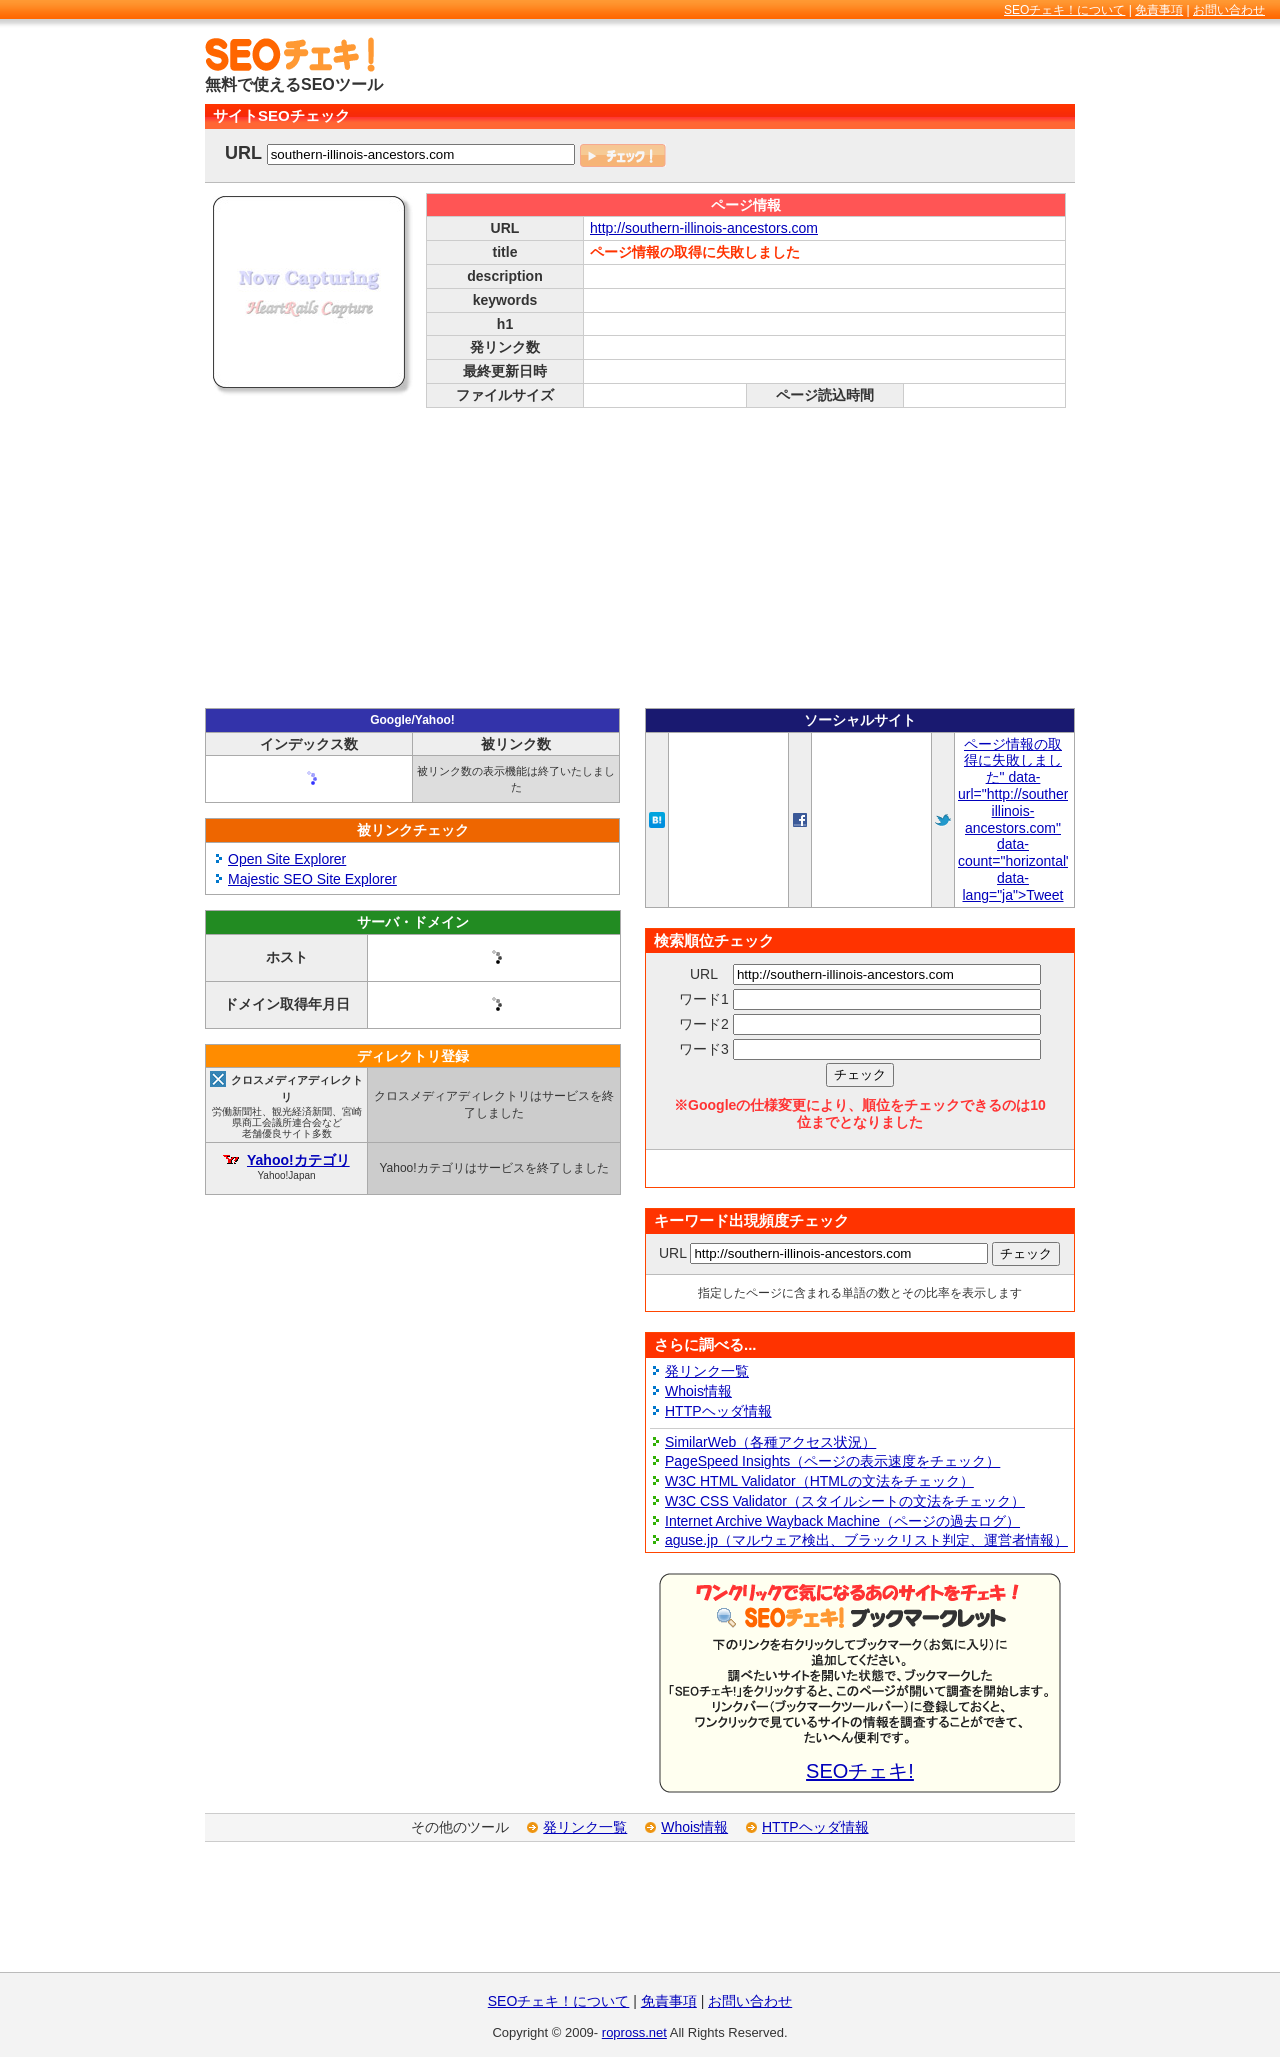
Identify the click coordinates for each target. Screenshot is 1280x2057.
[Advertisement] (841, 67)
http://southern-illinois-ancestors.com (704, 228)
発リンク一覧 (707, 1371)
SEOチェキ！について (1064, 10)
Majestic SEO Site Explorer (312, 879)
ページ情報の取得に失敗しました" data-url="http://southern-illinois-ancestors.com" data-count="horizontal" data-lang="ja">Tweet (1019, 819)
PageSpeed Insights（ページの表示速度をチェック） (832, 1461)
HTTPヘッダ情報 (718, 1411)
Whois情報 (698, 1391)
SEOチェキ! (860, 1771)
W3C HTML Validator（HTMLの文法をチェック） (819, 1481)
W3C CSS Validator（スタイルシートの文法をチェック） (845, 1501)
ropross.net (634, 2032)
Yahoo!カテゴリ (298, 1160)
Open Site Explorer (287, 859)
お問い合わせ (1229, 10)
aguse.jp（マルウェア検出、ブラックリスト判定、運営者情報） (866, 1540)
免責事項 (1159, 10)
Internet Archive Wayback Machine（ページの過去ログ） (842, 1521)
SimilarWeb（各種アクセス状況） (770, 1442)
